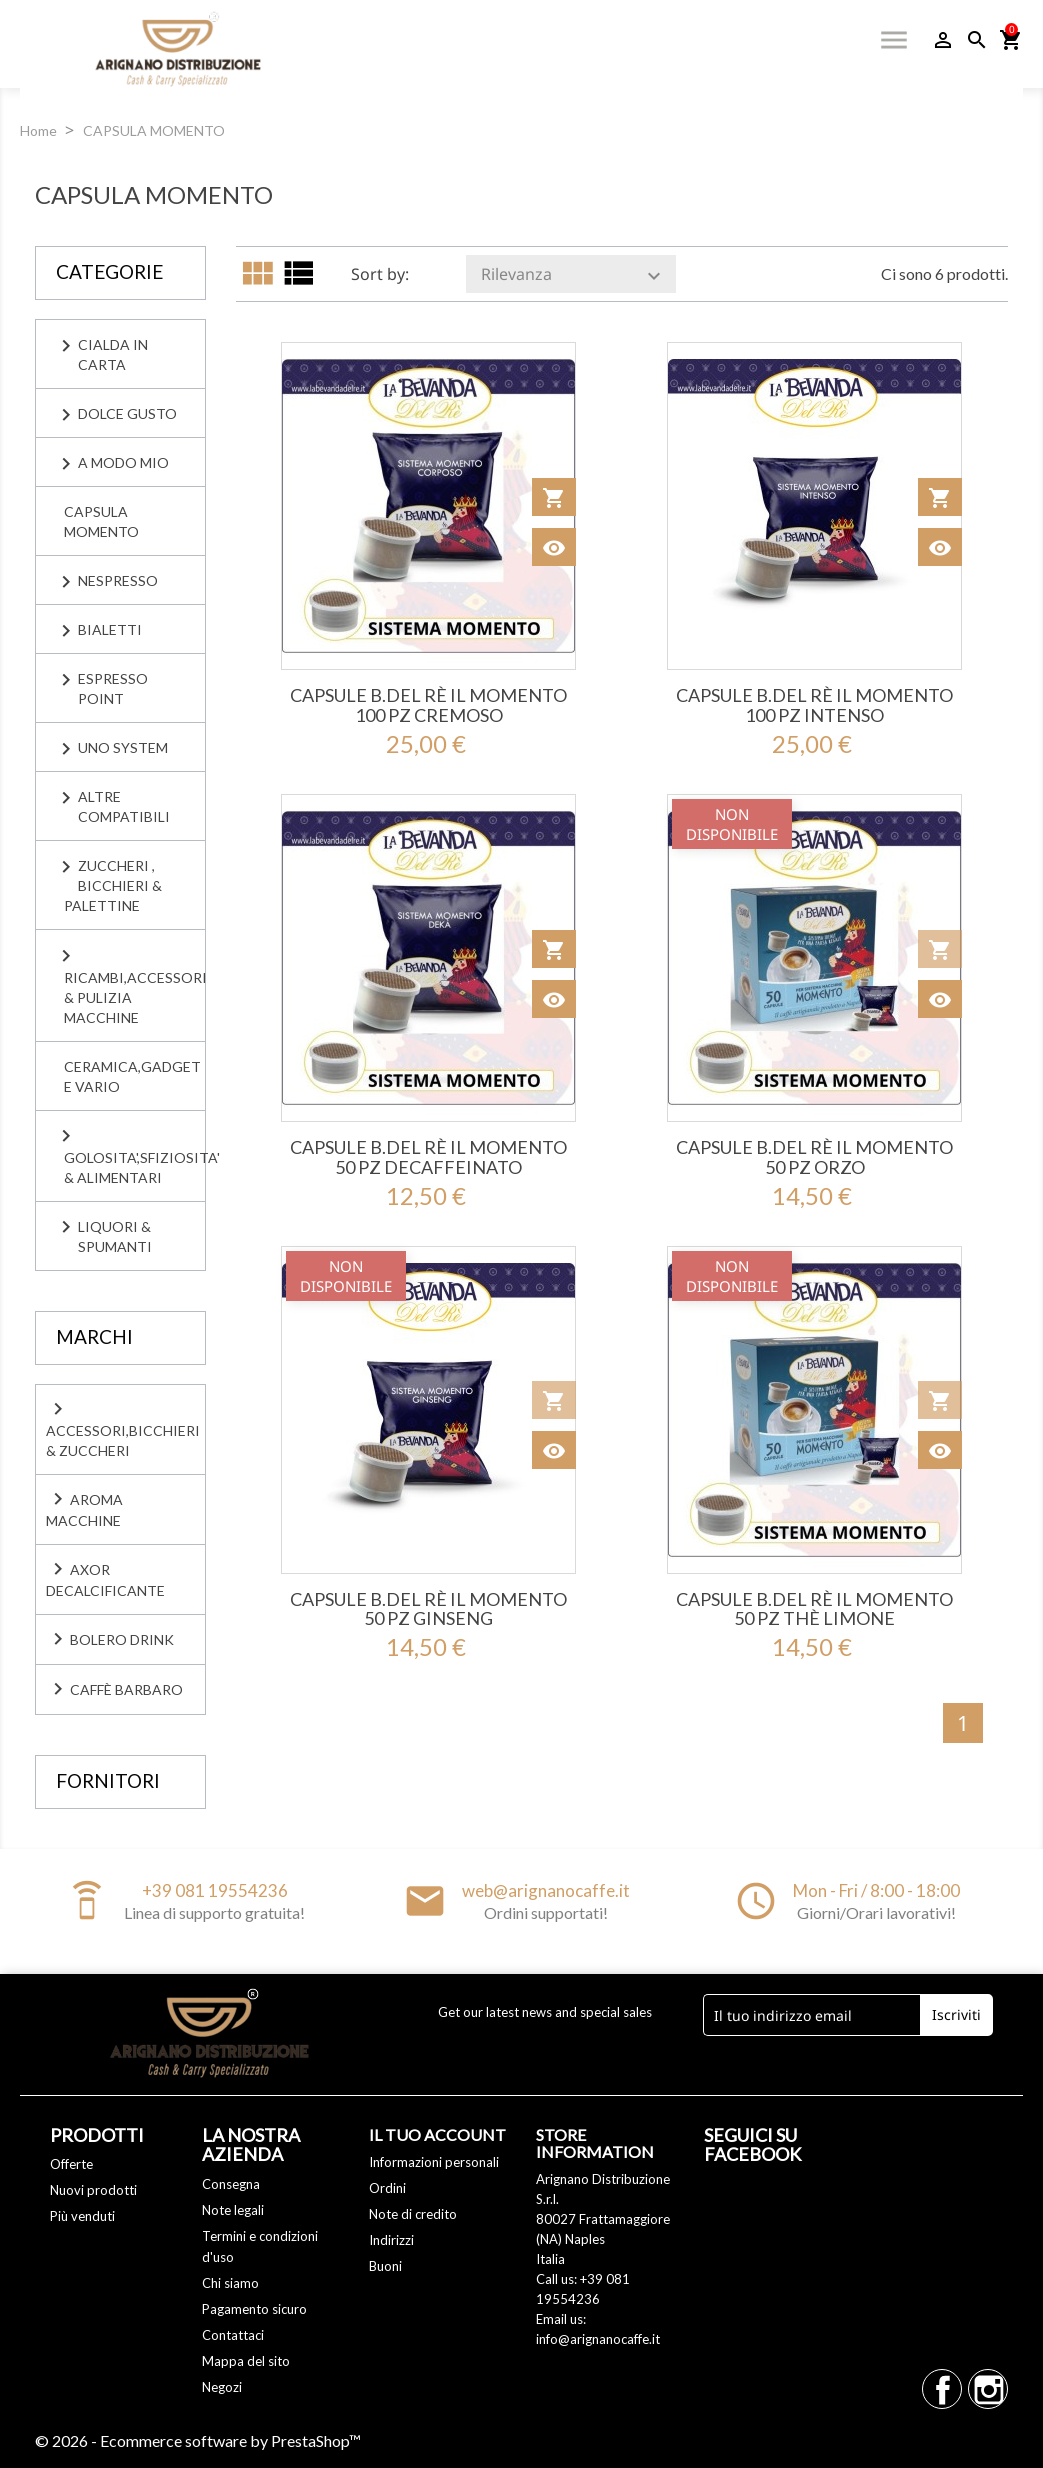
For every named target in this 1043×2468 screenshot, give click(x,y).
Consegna (231, 2184)
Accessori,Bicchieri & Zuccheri (123, 1428)
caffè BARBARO (114, 1689)
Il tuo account (437, 2134)
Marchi (94, 1336)
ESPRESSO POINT (113, 688)
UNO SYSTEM (123, 747)
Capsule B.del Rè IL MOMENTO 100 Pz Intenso (814, 705)
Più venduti (82, 2216)
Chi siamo (230, 2283)
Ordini (387, 2188)
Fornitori (108, 1780)
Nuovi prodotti (93, 2190)
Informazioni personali (434, 2162)
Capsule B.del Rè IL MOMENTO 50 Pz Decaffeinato (428, 1157)
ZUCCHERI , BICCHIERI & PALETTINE (113, 885)
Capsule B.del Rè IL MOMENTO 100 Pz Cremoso (428, 705)
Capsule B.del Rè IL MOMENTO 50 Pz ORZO (814, 1157)
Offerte (71, 2164)
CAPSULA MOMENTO (101, 521)
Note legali (233, 2210)
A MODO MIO (123, 462)
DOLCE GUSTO (127, 413)
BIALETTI (110, 629)
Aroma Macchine (84, 1508)
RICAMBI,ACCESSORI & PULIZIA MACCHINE (134, 997)
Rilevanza (573, 275)
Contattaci (233, 2335)
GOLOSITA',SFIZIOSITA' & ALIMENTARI (134, 1167)
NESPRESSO (118, 580)
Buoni (385, 2266)
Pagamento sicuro (254, 2309)
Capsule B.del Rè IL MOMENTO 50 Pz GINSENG (428, 1609)
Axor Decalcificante (105, 1578)
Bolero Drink (110, 1639)
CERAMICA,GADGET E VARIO (132, 1076)
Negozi (222, 2387)
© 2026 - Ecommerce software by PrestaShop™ (198, 2440)
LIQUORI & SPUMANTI (115, 1236)
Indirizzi (391, 2240)
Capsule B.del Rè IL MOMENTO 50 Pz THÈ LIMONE (814, 1609)
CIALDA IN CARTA (113, 354)
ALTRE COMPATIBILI (124, 806)
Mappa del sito (246, 2361)
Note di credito (413, 2214)
